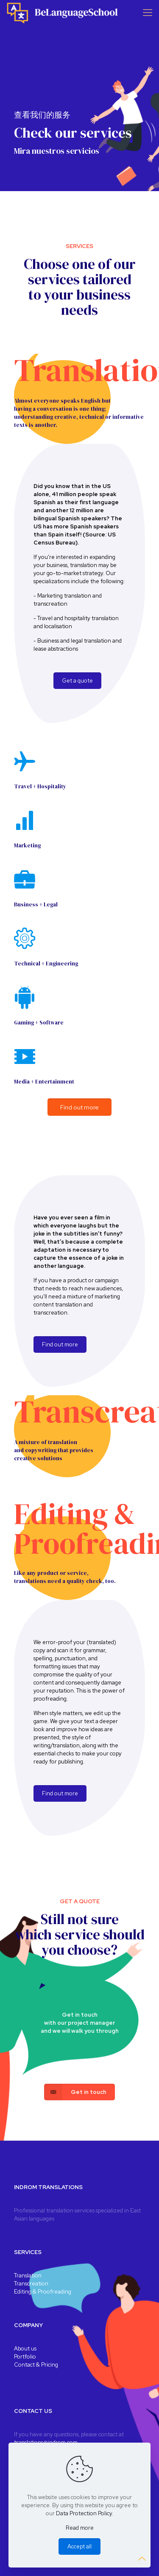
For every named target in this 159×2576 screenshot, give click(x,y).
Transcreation (31, 2283)
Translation (28, 2275)
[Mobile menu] (147, 13)
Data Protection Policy (84, 2513)
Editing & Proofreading (42, 2291)
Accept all (79, 2546)
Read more (80, 2527)
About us (25, 2348)
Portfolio (25, 2356)
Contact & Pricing (36, 2364)
